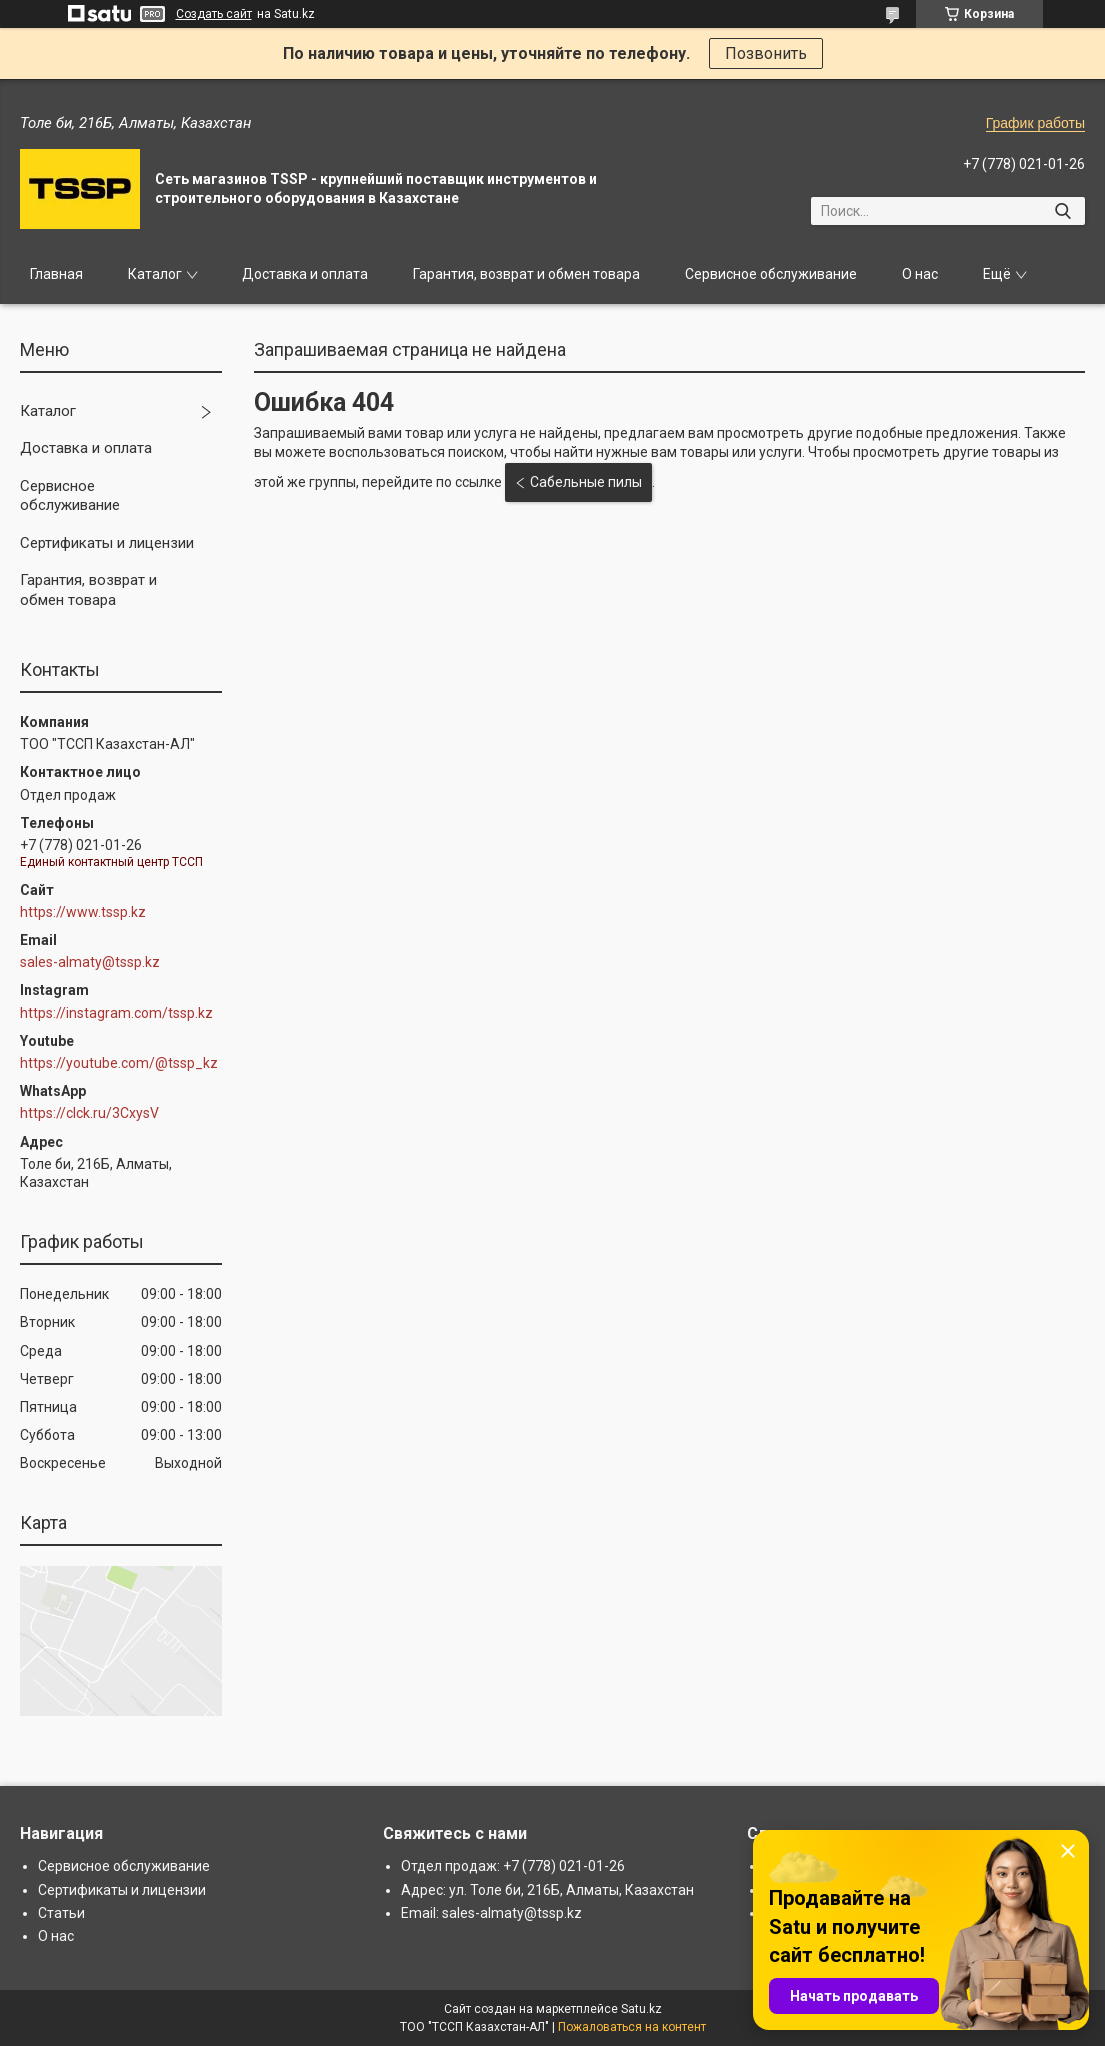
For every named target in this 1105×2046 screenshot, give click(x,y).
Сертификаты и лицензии (107, 543)
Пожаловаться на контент (632, 2027)
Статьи (61, 1913)
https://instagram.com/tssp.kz (116, 1013)
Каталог (155, 274)
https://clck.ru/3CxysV (89, 1113)
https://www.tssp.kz (83, 912)
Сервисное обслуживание (771, 274)
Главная (56, 274)
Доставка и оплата (305, 274)
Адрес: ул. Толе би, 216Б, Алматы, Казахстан (547, 1890)
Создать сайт (214, 14)
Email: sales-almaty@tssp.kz (491, 1913)
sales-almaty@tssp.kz (90, 962)
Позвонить (766, 53)
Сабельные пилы (586, 482)
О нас (920, 274)
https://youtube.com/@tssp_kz (119, 1063)
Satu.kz (641, 2009)
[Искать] (1062, 211)
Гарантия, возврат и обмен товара (526, 274)
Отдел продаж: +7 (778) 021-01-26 (513, 1866)
